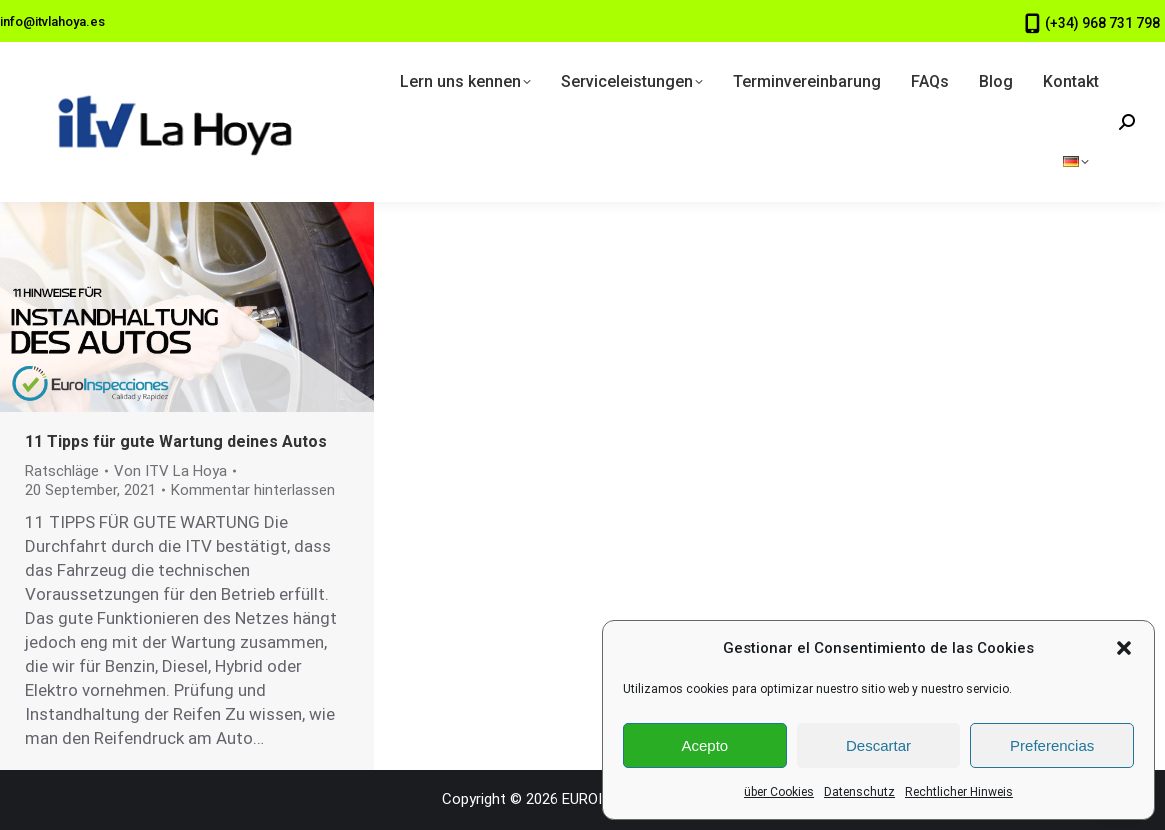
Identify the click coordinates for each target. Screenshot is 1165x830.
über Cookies (779, 792)
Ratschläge (62, 471)
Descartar (878, 745)
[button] (1124, 648)
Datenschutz (859, 792)
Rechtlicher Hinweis (959, 792)
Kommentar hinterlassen (253, 490)
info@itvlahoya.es (52, 21)
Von (170, 471)
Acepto (704, 745)
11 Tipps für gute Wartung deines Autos (176, 441)
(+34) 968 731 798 (1102, 23)
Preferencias (1052, 745)
